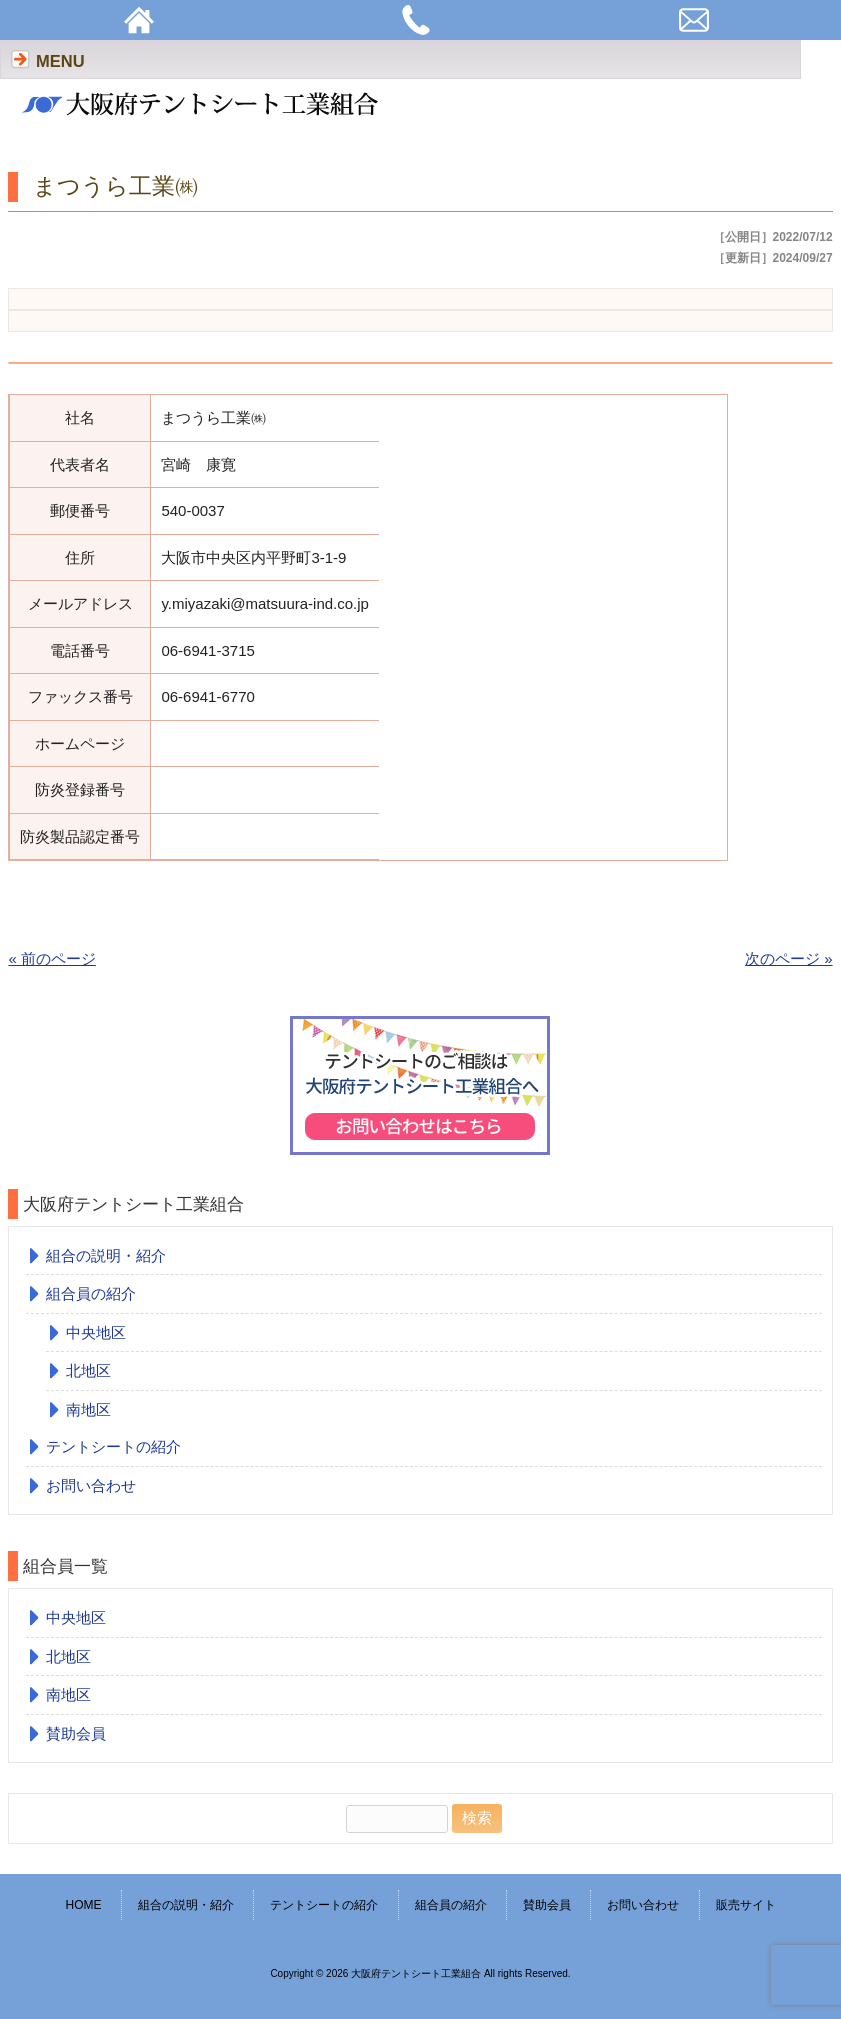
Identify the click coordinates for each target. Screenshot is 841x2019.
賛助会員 (76, 1733)
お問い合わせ (91, 1485)
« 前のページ (52, 958)
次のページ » (789, 958)
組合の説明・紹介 (106, 1255)
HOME (83, 1905)
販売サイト (746, 1905)
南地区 (88, 1409)
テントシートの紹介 (113, 1446)
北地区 (88, 1370)
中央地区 (96, 1332)
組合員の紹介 (91, 1293)
